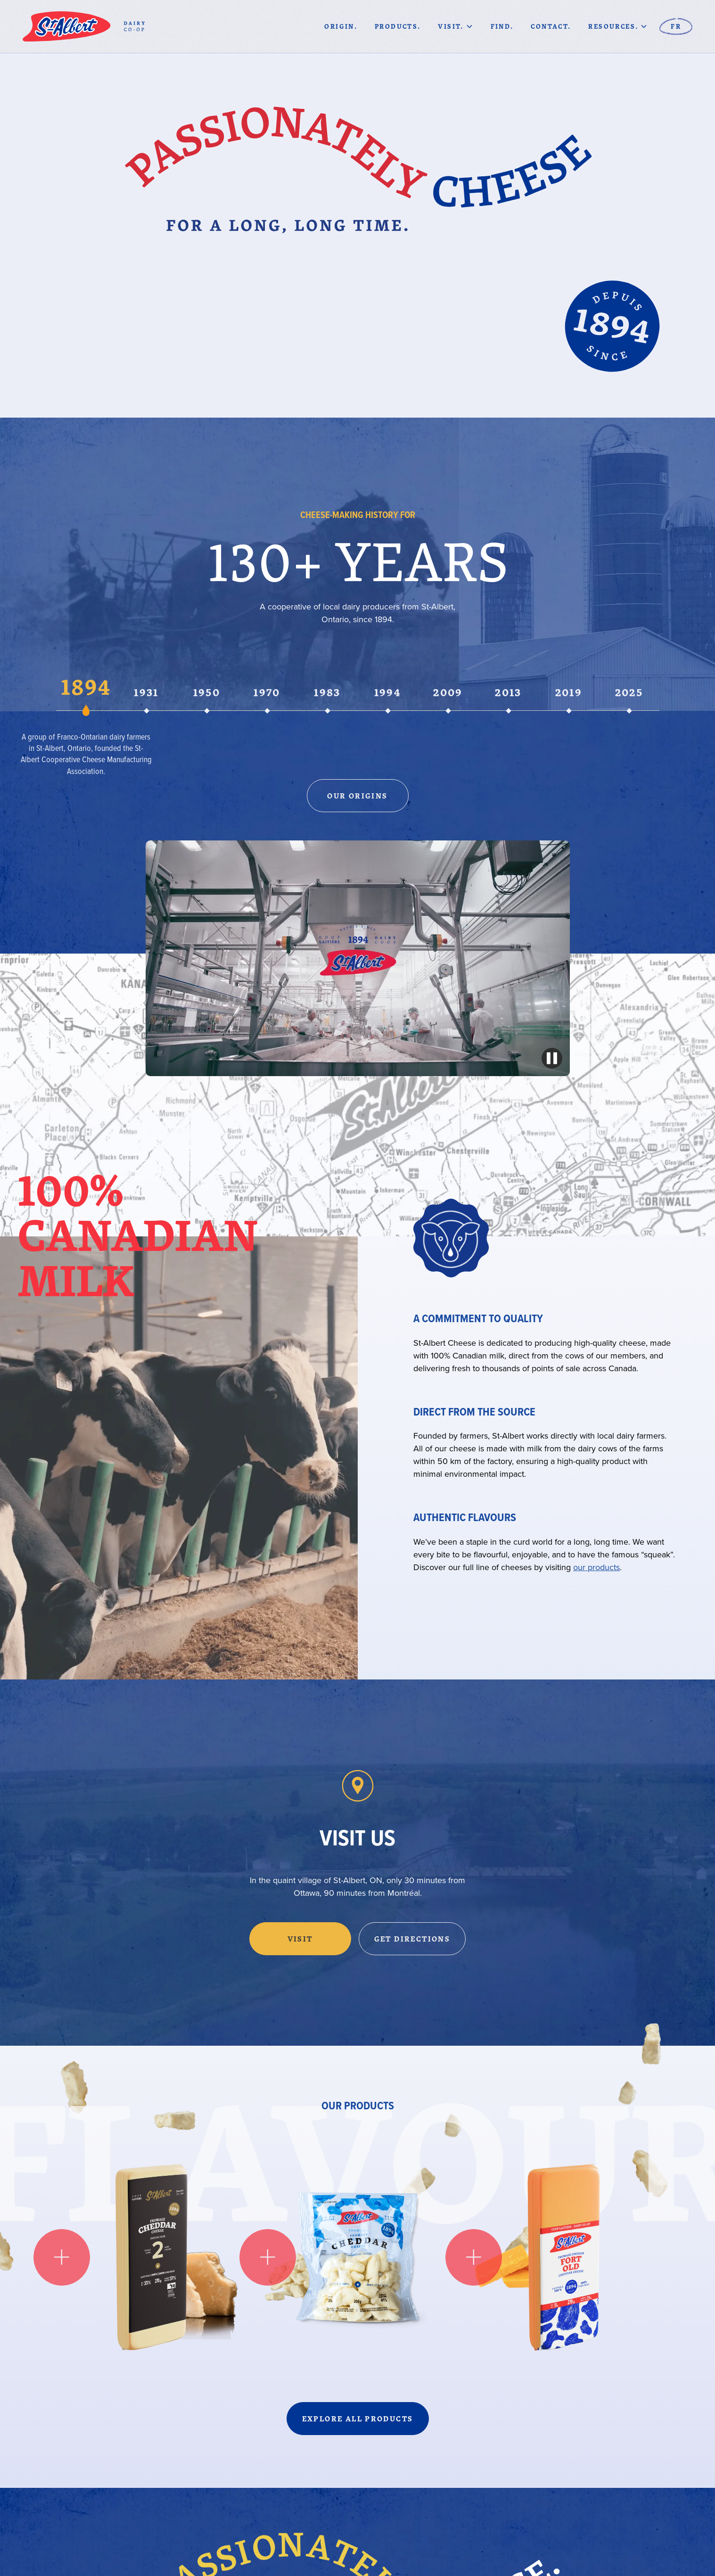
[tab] (86, 694)
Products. (398, 26)
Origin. (340, 26)
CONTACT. (551, 26)
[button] (455, 26)
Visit (300, 1938)
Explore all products (357, 2418)
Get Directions (412, 1938)
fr (676, 26)
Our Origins (357, 795)
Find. (502, 26)
